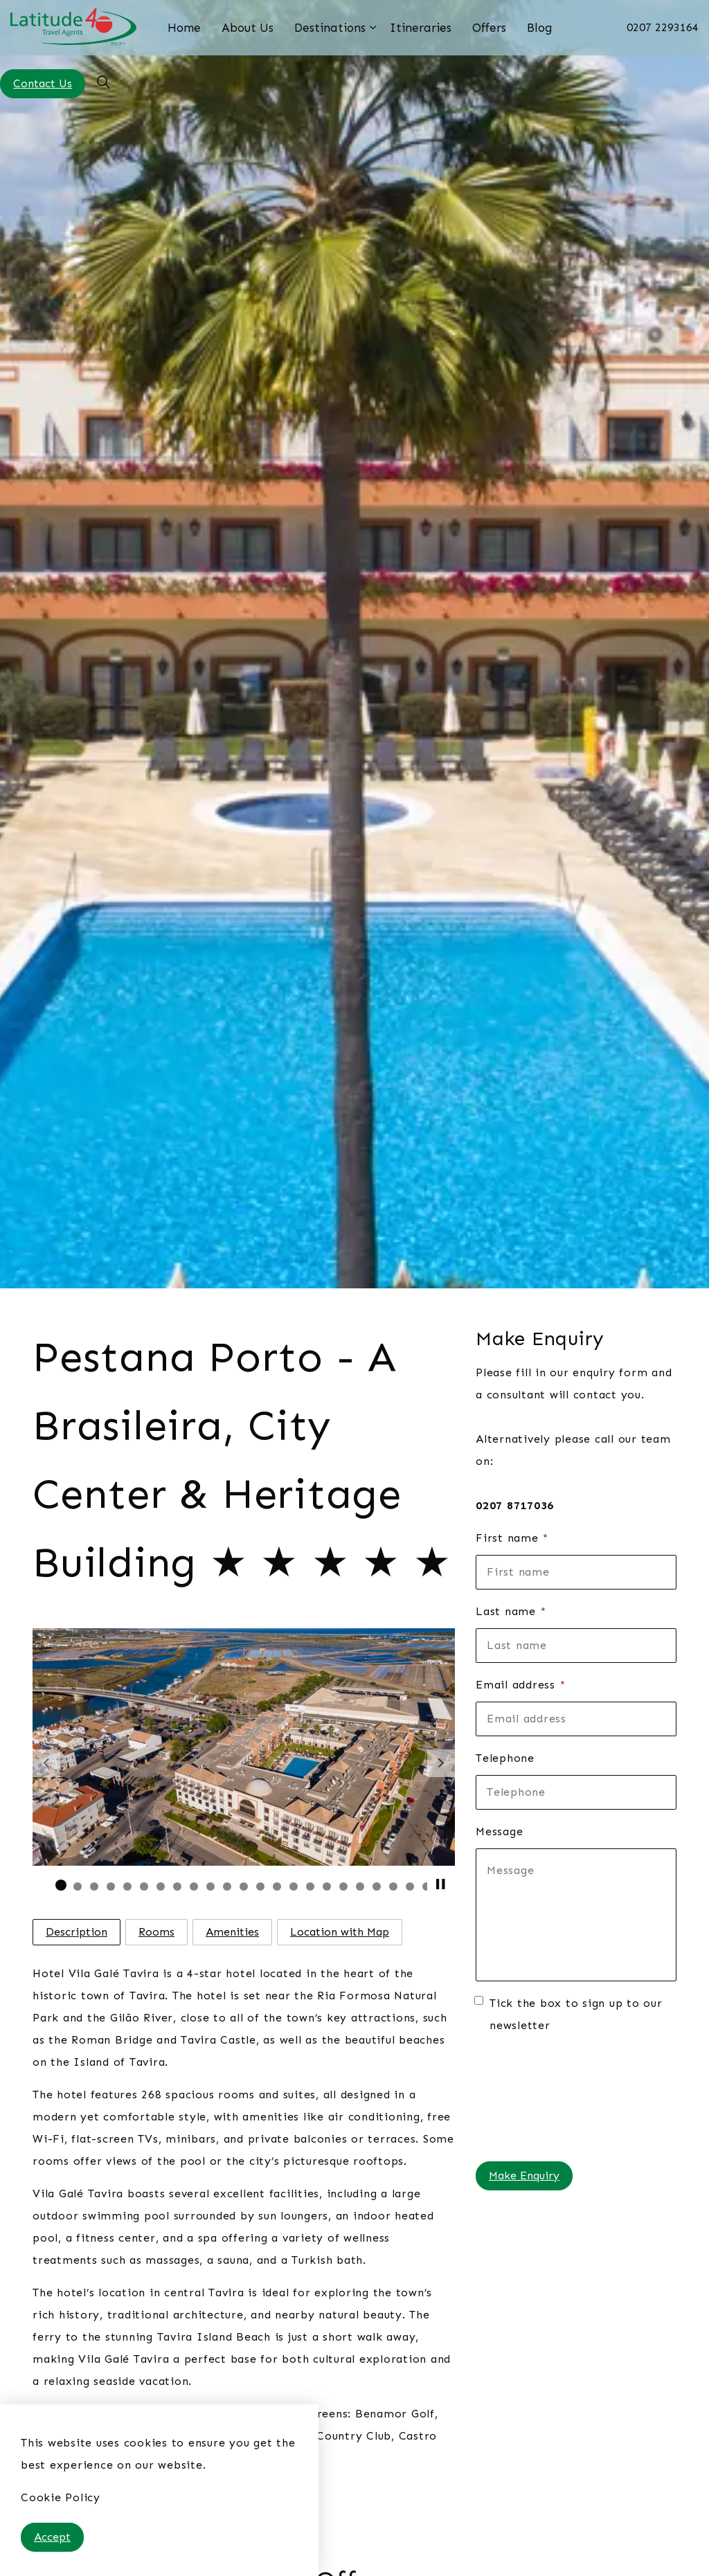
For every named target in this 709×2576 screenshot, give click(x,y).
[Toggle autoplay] (441, 1884)
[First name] (576, 1572)
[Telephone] (576, 1792)
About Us (247, 28)
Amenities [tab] (232, 1931)
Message (499, 1831)
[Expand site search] (103, 83)
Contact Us (42, 84)
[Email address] (576, 1719)
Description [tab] (76, 1931)
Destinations (330, 28)
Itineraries (420, 28)
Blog (540, 28)
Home (184, 28)
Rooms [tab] (156, 1931)
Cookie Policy (60, 2497)
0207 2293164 (663, 27)
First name (512, 1537)
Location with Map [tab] (339, 1931)
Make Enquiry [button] (524, 2176)
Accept (52, 2537)
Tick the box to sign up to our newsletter (569, 2014)
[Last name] (576, 1645)
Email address (520, 1684)
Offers (489, 28)
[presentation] (532, 2097)
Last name (511, 1611)
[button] (244, 1747)
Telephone (505, 1758)
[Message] (576, 1914)
